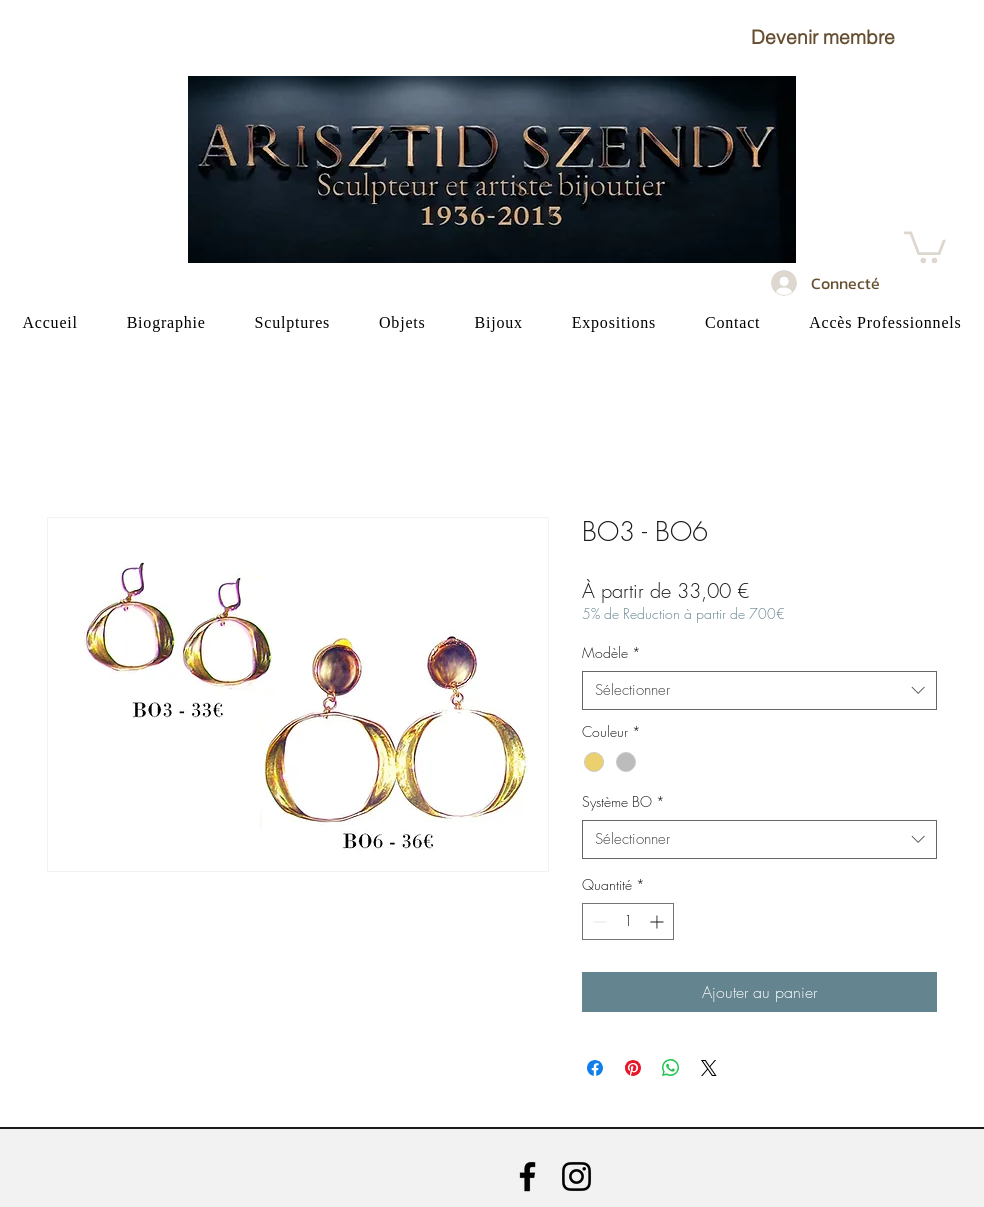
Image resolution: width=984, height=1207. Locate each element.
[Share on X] (709, 1068)
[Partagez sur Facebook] (595, 1068)
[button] (823, 37)
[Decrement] (597, 921)
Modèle (611, 652)
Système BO (623, 801)
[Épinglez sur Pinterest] (633, 1068)
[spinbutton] (628, 921)
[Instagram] (576, 1176)
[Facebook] (527, 1176)
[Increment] (658, 921)
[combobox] (759, 690)
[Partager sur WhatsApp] (671, 1068)
